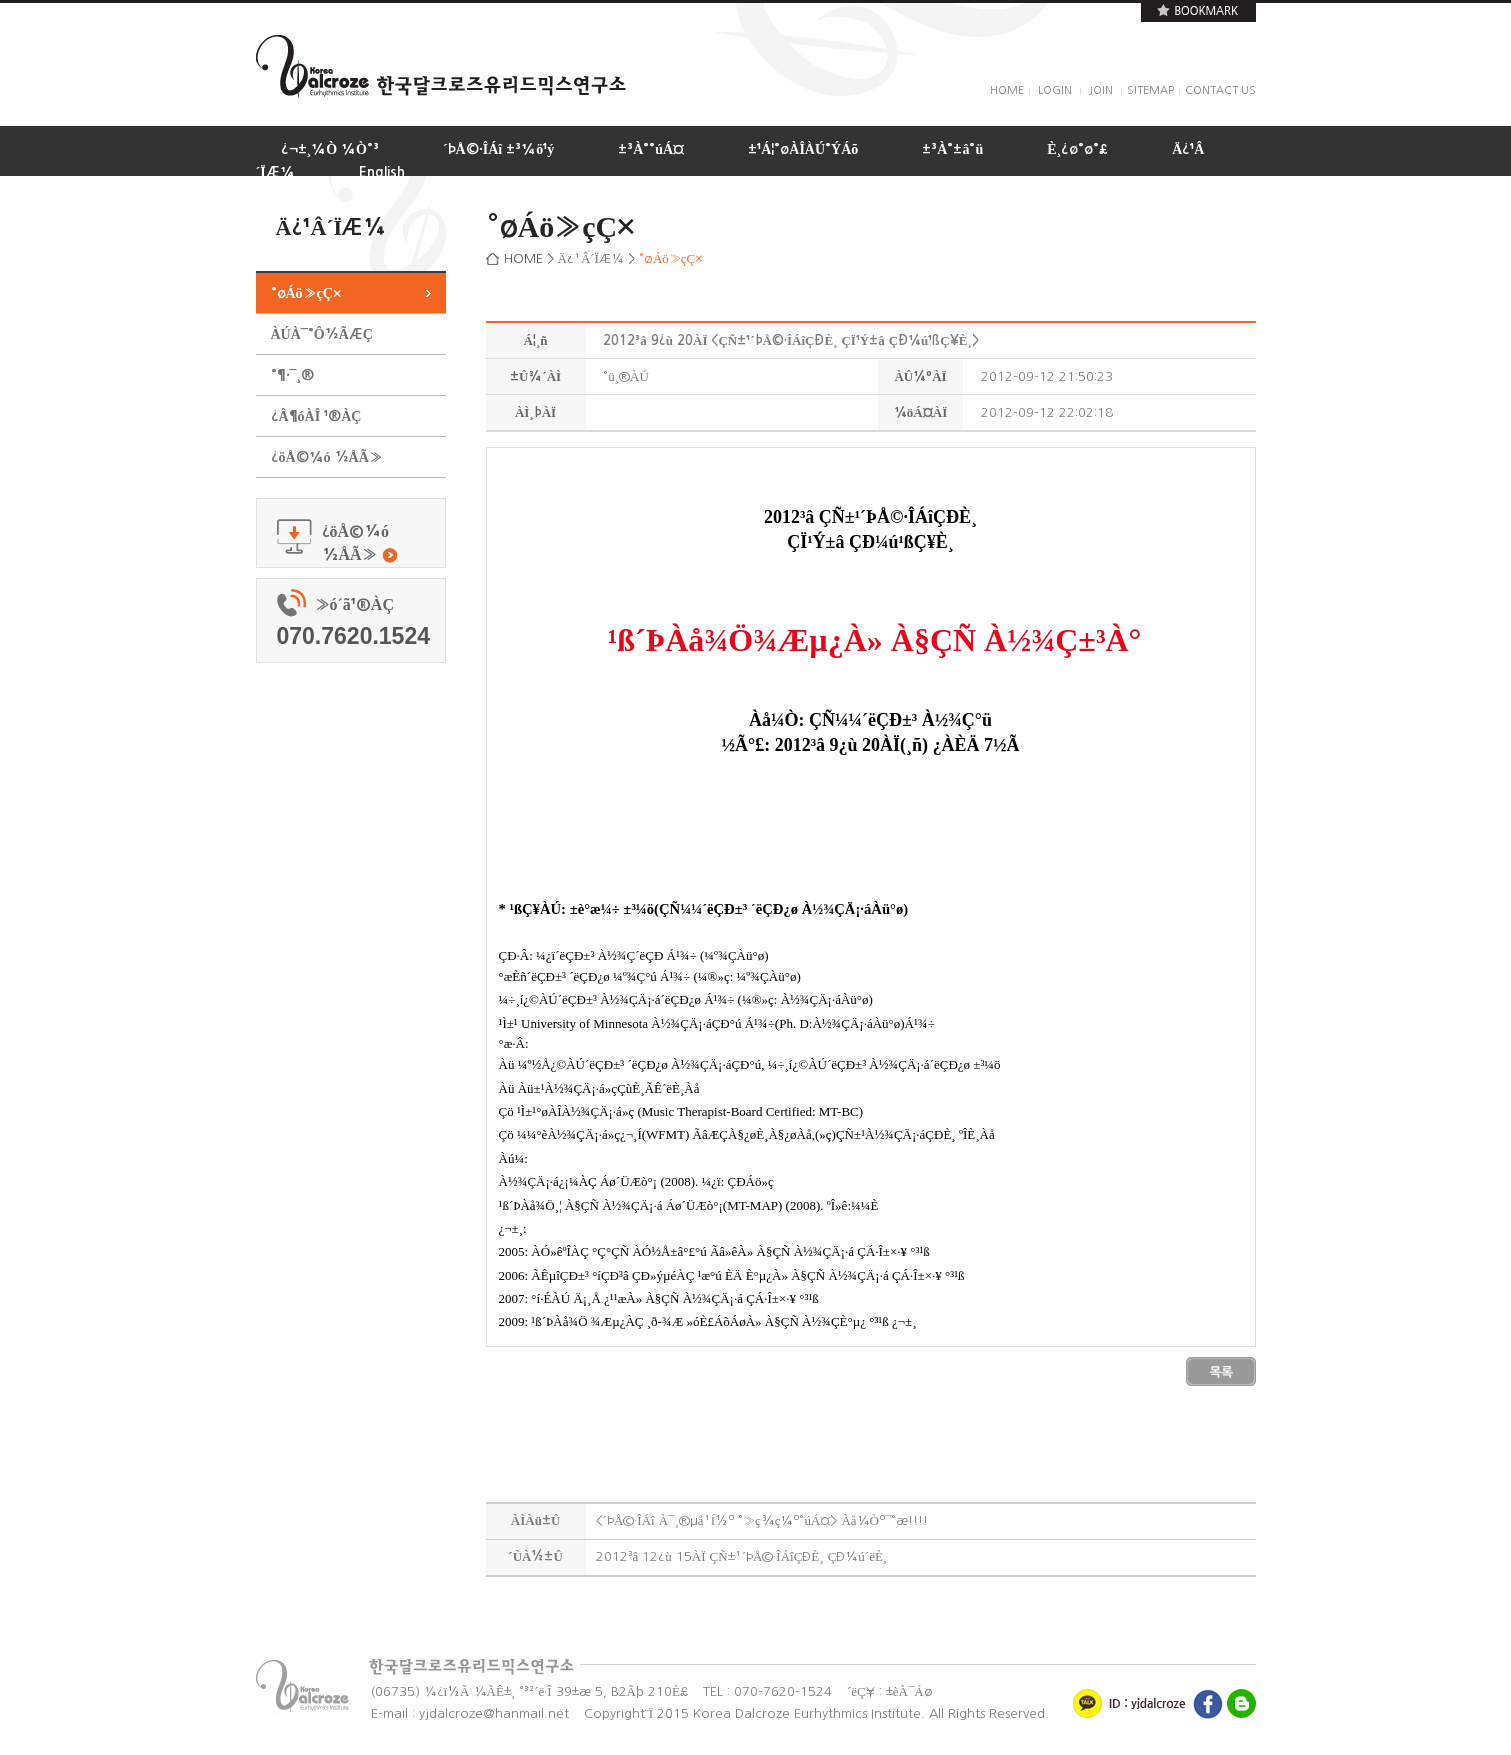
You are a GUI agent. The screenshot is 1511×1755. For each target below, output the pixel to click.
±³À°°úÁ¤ (651, 149)
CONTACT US (1220, 90)
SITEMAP (1150, 90)
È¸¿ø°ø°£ (1077, 149)
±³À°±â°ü (952, 149)
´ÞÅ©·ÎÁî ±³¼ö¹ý (498, 149)
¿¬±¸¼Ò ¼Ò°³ (330, 149)
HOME (1007, 90)
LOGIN (1055, 90)
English (382, 172)
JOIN (1101, 90)
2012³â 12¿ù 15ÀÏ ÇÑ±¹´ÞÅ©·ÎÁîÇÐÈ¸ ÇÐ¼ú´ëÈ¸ (742, 1556)
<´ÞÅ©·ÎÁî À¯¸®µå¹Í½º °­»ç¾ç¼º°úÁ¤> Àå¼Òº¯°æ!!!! (762, 1520)
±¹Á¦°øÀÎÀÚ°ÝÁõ (803, 149)
